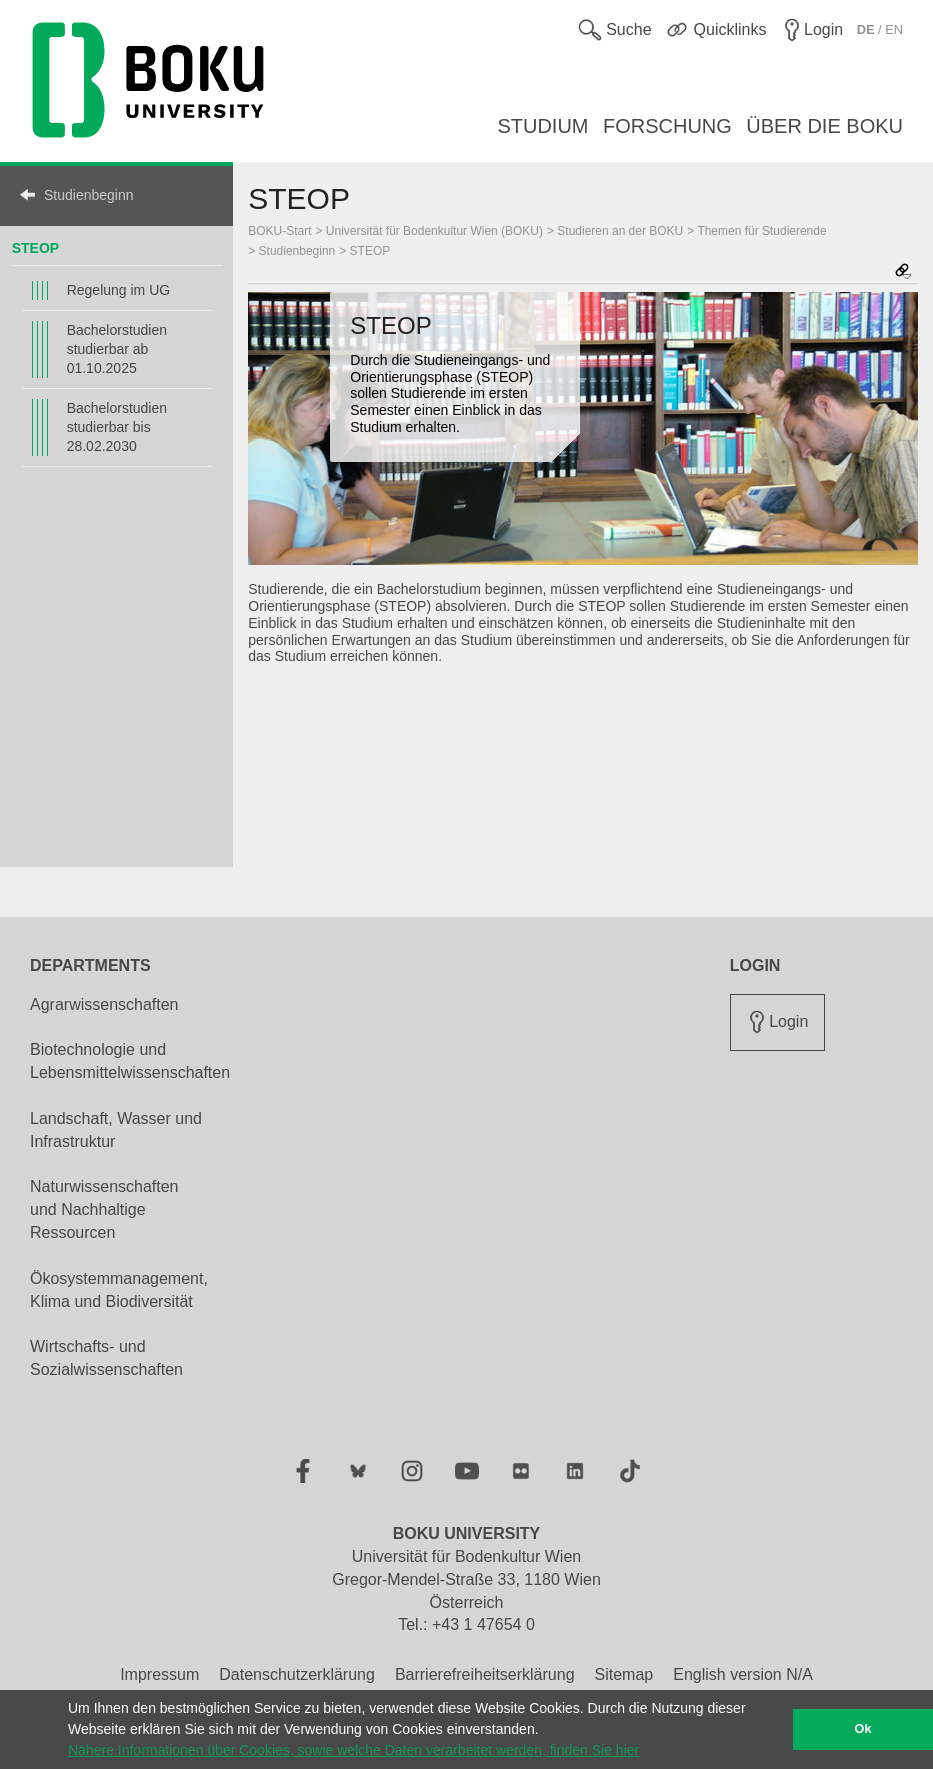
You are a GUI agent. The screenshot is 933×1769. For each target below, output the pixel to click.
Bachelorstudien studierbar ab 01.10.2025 (117, 349)
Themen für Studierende (761, 231)
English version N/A (743, 1674)
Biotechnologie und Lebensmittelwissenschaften (130, 1061)
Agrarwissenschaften (104, 1004)
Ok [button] (863, 1729)
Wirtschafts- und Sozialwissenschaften (106, 1358)
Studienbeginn (89, 195)
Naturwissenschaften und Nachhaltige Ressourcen (104, 1209)
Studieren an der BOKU (620, 231)
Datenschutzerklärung (297, 1674)
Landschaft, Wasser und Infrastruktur (116, 1130)
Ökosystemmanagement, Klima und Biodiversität (119, 1290)
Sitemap (624, 1674)
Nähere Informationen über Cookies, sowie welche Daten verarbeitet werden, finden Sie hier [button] (353, 1750)
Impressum (159, 1674)
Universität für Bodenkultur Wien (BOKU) (434, 231)
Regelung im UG (119, 290)
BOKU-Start (279, 231)
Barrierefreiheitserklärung (485, 1674)
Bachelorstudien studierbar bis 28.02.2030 (117, 427)
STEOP (35, 248)
